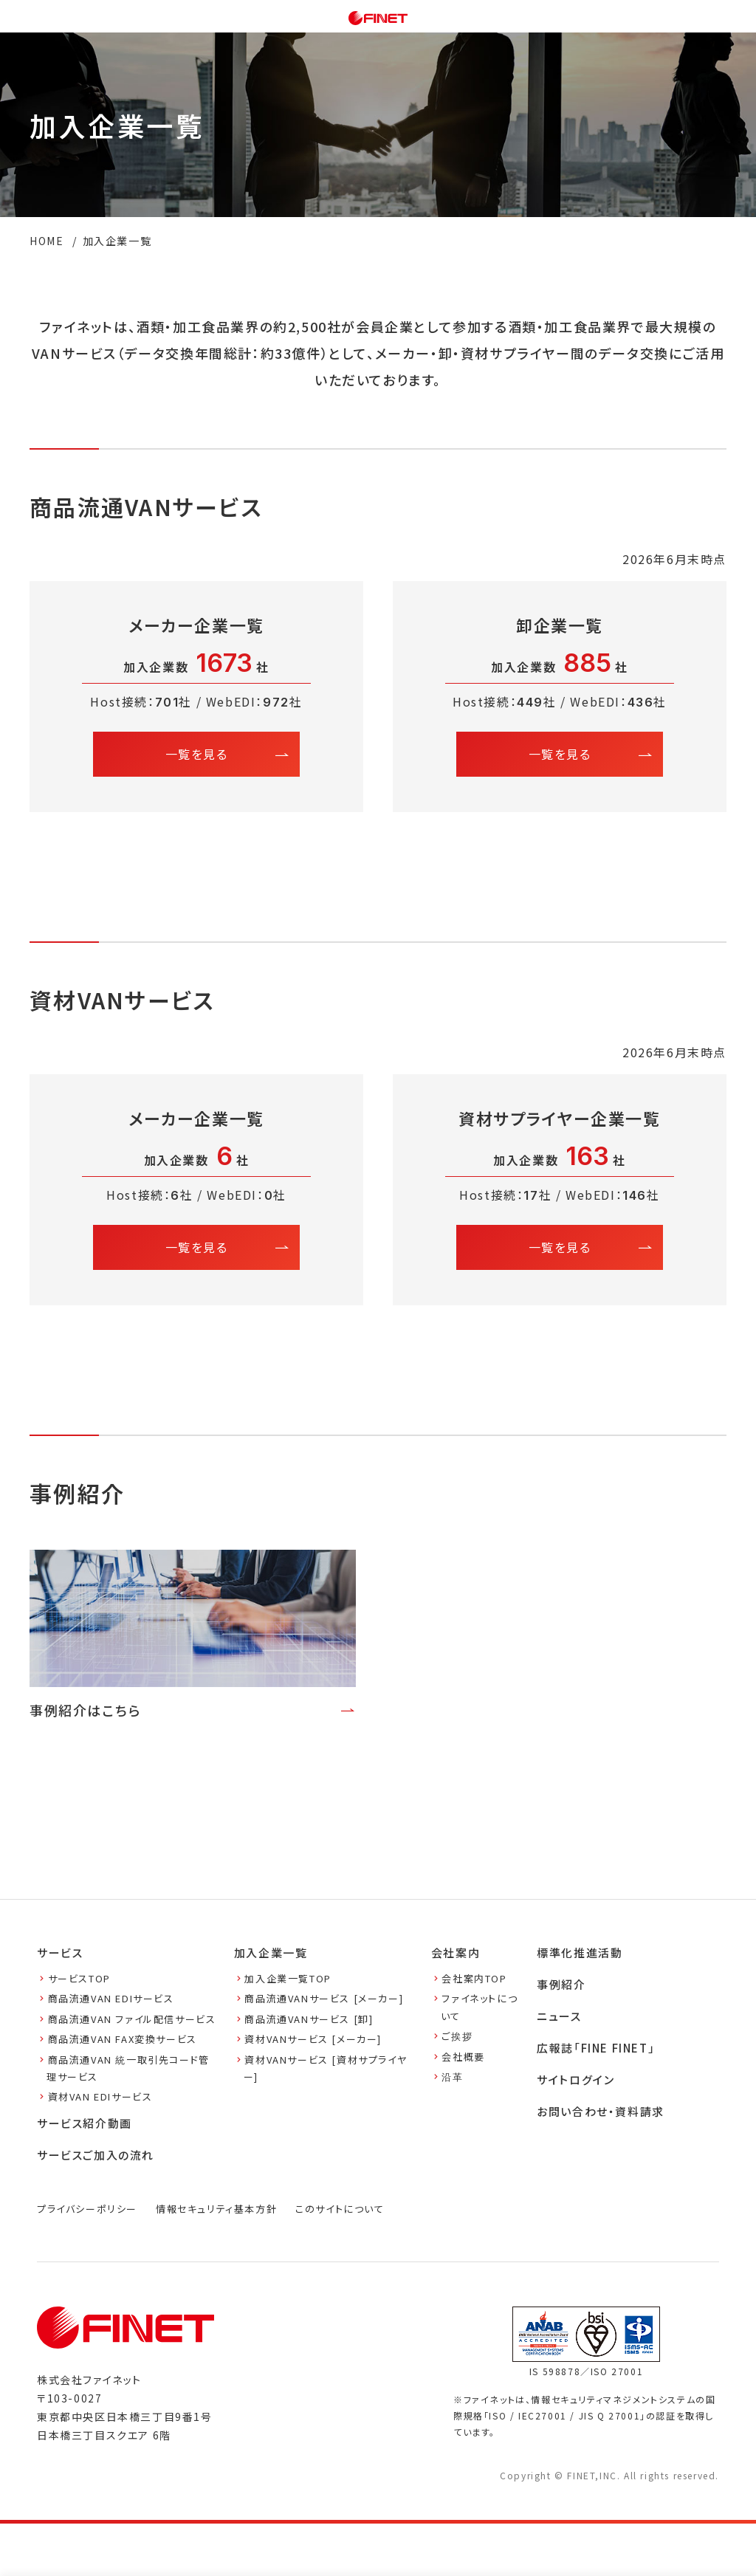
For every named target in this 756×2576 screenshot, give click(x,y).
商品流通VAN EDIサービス (105, 1998)
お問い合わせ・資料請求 (600, 2111)
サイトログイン (575, 2079)
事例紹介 (561, 1984)
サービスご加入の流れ (95, 2155)
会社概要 (458, 2057)
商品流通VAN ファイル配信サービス (126, 2019)
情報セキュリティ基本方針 (216, 2209)
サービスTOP (74, 1978)
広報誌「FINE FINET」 (596, 2047)
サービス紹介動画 (84, 2123)
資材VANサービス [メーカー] (308, 2039)
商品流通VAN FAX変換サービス (117, 2039)
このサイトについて (339, 2209)
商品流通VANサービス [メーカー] (318, 1998)
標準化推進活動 (579, 1952)
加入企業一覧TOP (282, 1978)
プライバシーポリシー (87, 2209)
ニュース (559, 2016)
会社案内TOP (469, 1978)
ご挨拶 (451, 2036)
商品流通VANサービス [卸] (304, 2019)
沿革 (447, 2077)
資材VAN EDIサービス (94, 2096)
